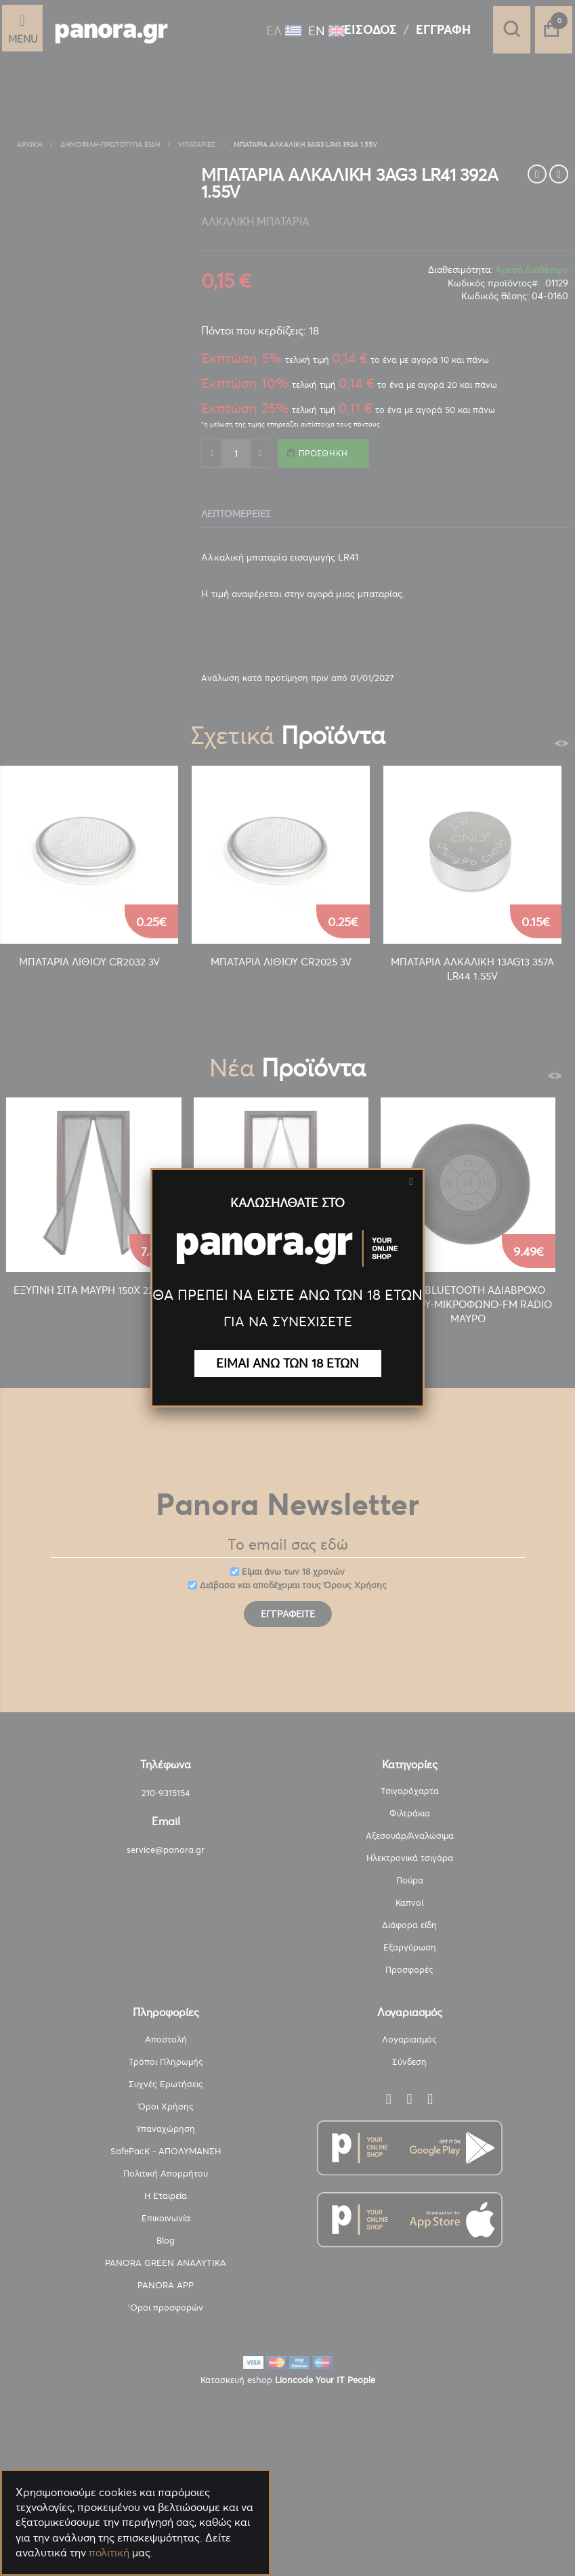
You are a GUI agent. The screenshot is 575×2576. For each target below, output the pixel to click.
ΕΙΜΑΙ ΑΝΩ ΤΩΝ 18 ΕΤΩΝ (287, 1363)
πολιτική (109, 2552)
